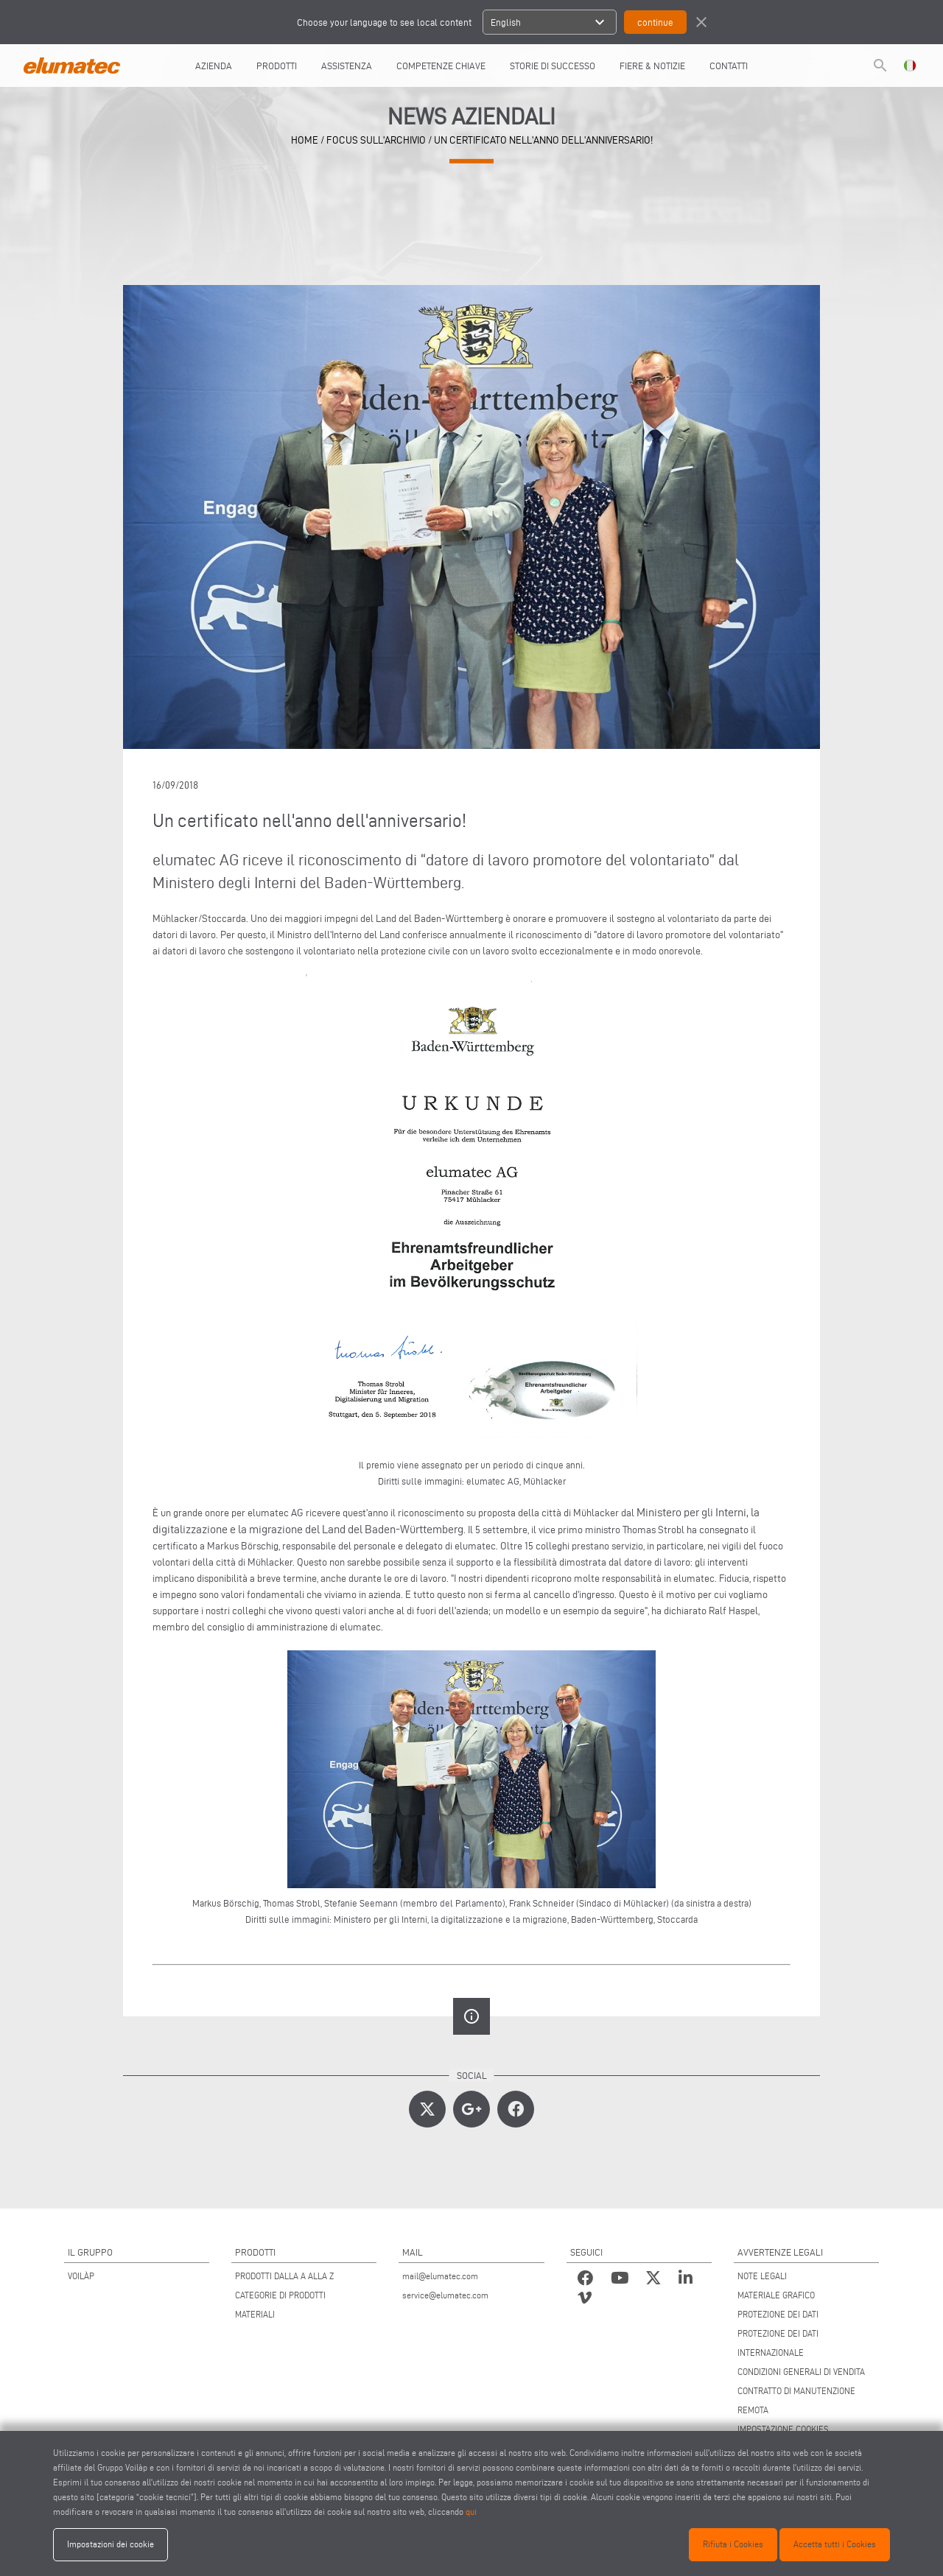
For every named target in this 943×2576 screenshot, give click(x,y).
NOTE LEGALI (762, 2276)
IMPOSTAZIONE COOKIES (783, 2429)
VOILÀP (81, 2276)
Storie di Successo (552, 65)
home (304, 140)
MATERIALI (255, 2314)
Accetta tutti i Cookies (834, 2544)
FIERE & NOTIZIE (652, 65)
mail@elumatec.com (440, 2276)
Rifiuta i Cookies (733, 2544)
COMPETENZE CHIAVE (440, 65)
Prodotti (276, 65)
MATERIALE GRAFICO (776, 2295)
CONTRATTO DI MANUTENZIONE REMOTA (796, 2400)
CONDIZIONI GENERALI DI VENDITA (801, 2371)
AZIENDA (213, 65)
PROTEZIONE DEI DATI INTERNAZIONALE (777, 2343)
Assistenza (346, 65)
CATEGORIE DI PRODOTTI (280, 2295)
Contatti (728, 65)
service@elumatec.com (445, 2295)
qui (471, 2511)
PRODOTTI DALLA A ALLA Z (284, 2276)
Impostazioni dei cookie (110, 2544)
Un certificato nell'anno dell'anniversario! (543, 140)
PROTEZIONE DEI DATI (777, 2314)
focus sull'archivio (376, 140)
